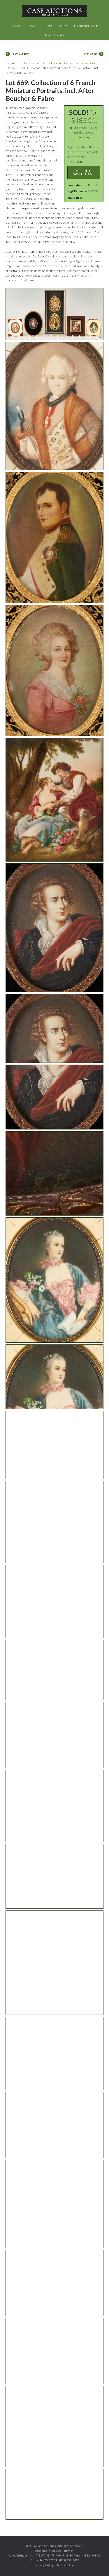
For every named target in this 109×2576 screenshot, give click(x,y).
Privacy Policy (44, 2565)
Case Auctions (55, 11)
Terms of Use (65, 2565)
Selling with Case (84, 172)
